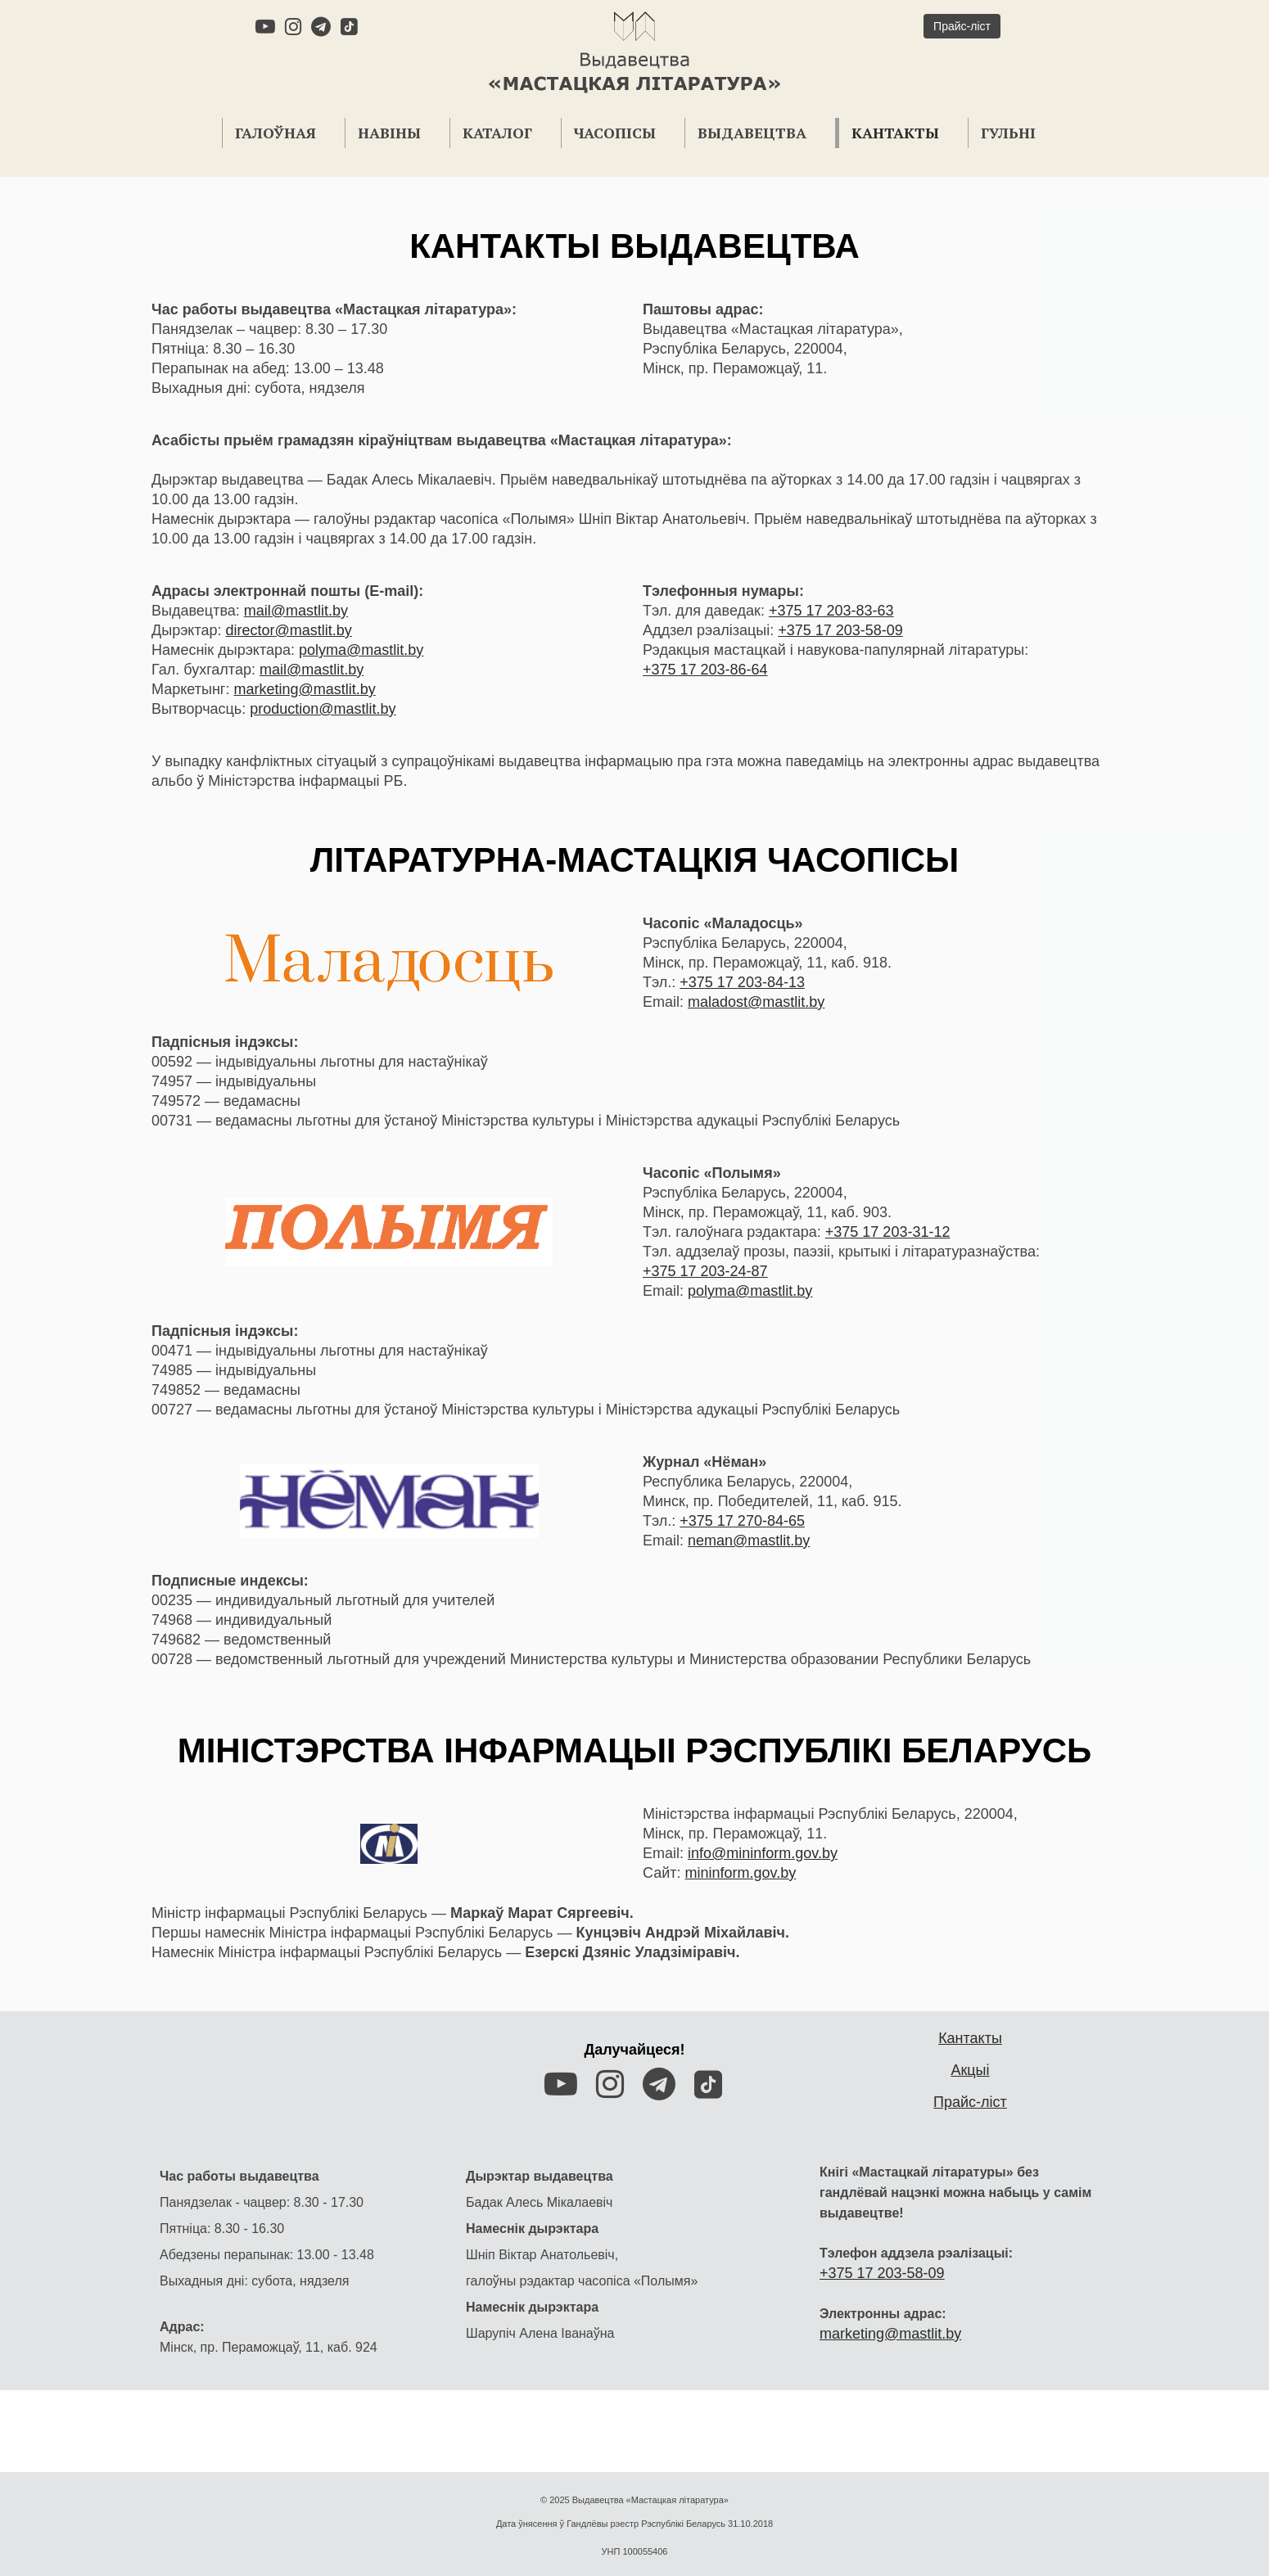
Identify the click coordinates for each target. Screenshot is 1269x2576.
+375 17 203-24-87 (705, 1271)
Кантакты (895, 132)
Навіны (389, 132)
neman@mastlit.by (749, 1540)
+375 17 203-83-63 (831, 610)
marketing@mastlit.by (304, 689)
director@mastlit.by (288, 630)
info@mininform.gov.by (763, 1853)
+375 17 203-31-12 (888, 1232)
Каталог (497, 132)
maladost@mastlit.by (756, 1002)
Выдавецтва (752, 132)
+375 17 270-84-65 (742, 1521)
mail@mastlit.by (296, 610)
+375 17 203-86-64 (705, 669)
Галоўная (275, 132)
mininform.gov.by (741, 1873)
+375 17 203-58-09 (840, 630)
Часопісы (615, 132)
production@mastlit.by (322, 709)
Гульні (1008, 132)
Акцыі (970, 2070)
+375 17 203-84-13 (742, 982)
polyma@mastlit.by (361, 650)
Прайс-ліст (970, 2102)
